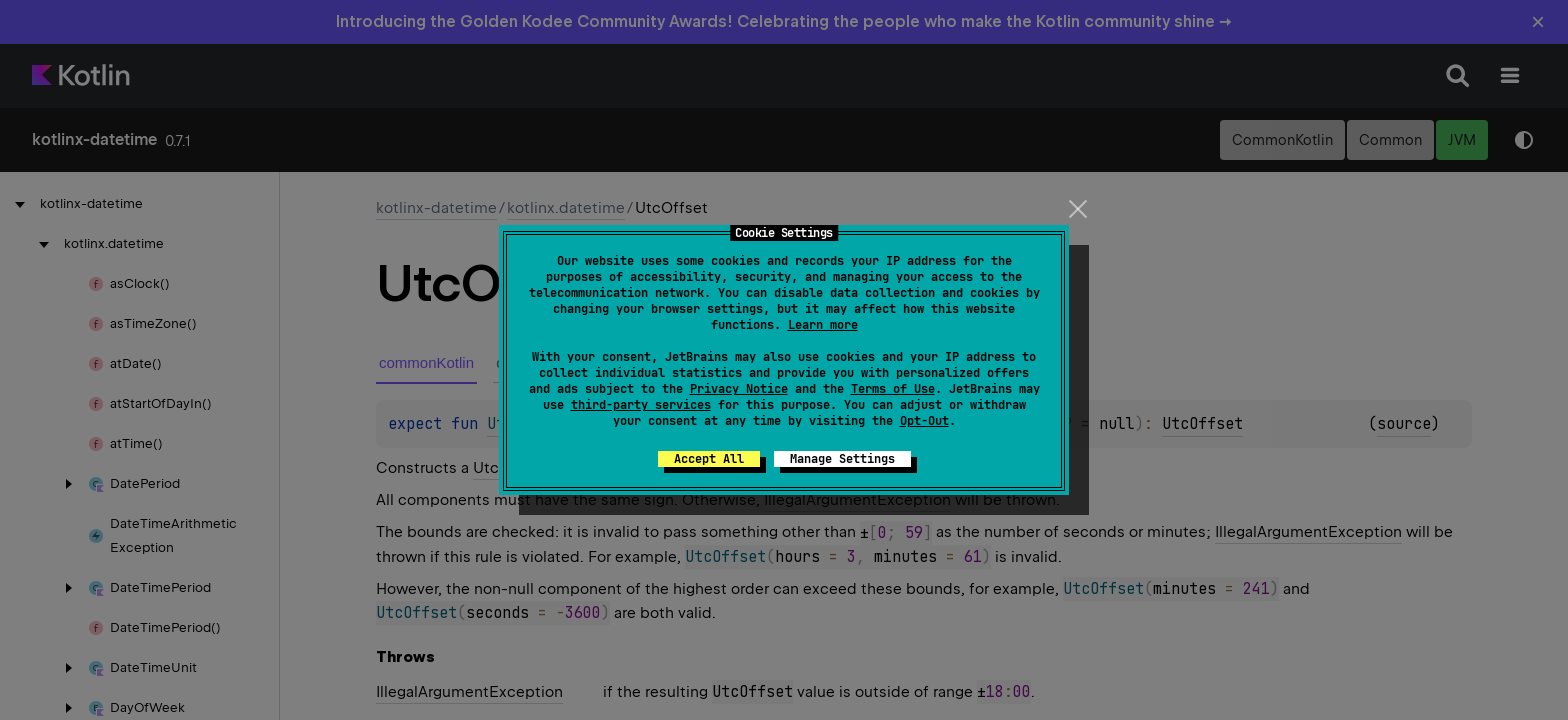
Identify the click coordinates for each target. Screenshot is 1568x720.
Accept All (709, 459)
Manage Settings (842, 459)
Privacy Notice (739, 389)
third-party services (641, 405)
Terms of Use (893, 389)
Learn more (823, 325)
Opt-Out (924, 421)
